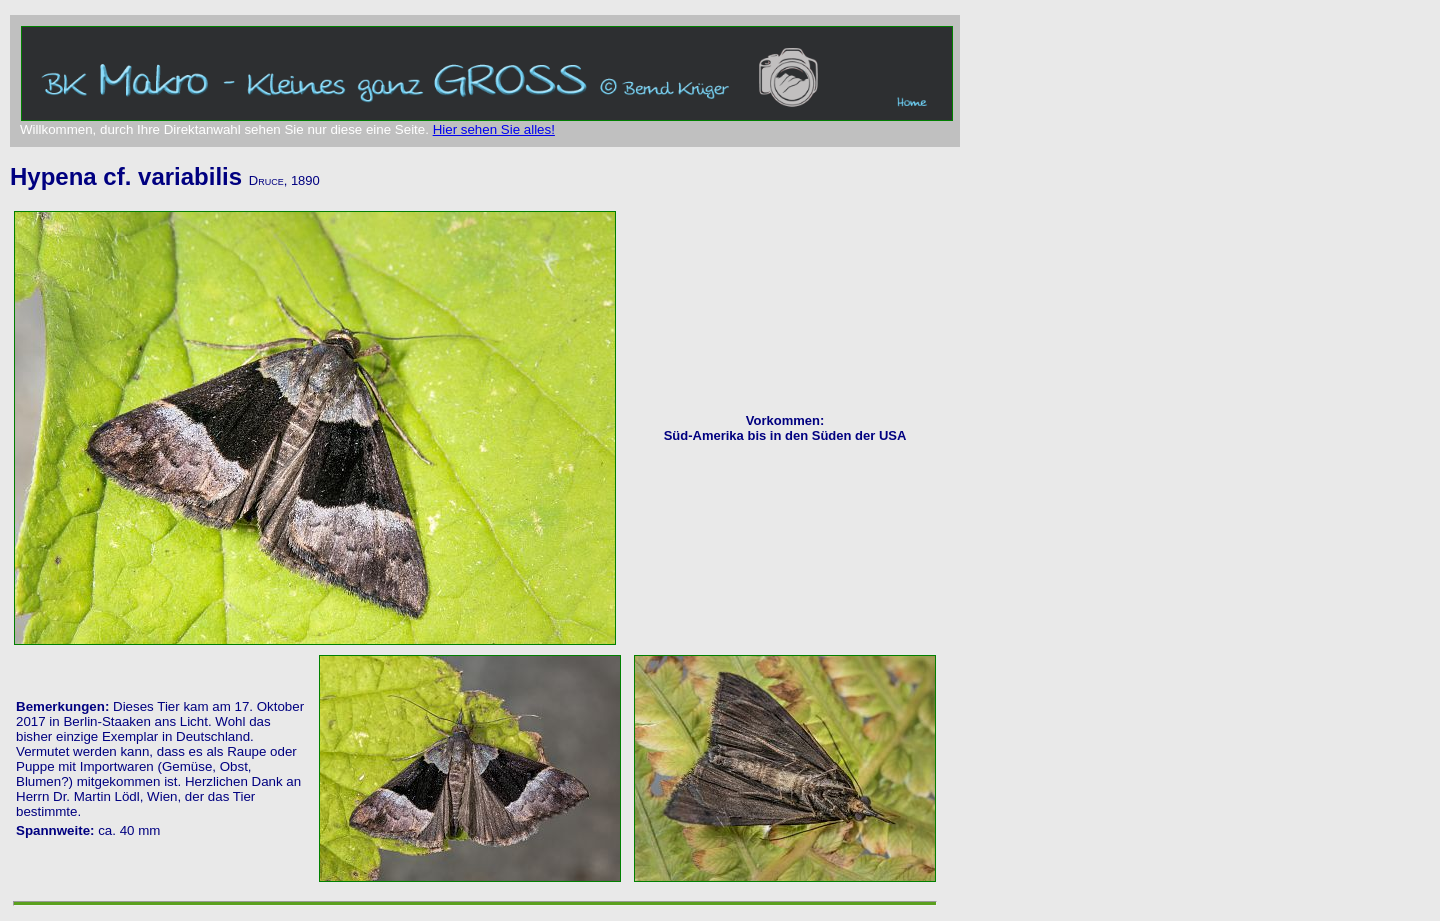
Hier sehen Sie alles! (494, 129)
